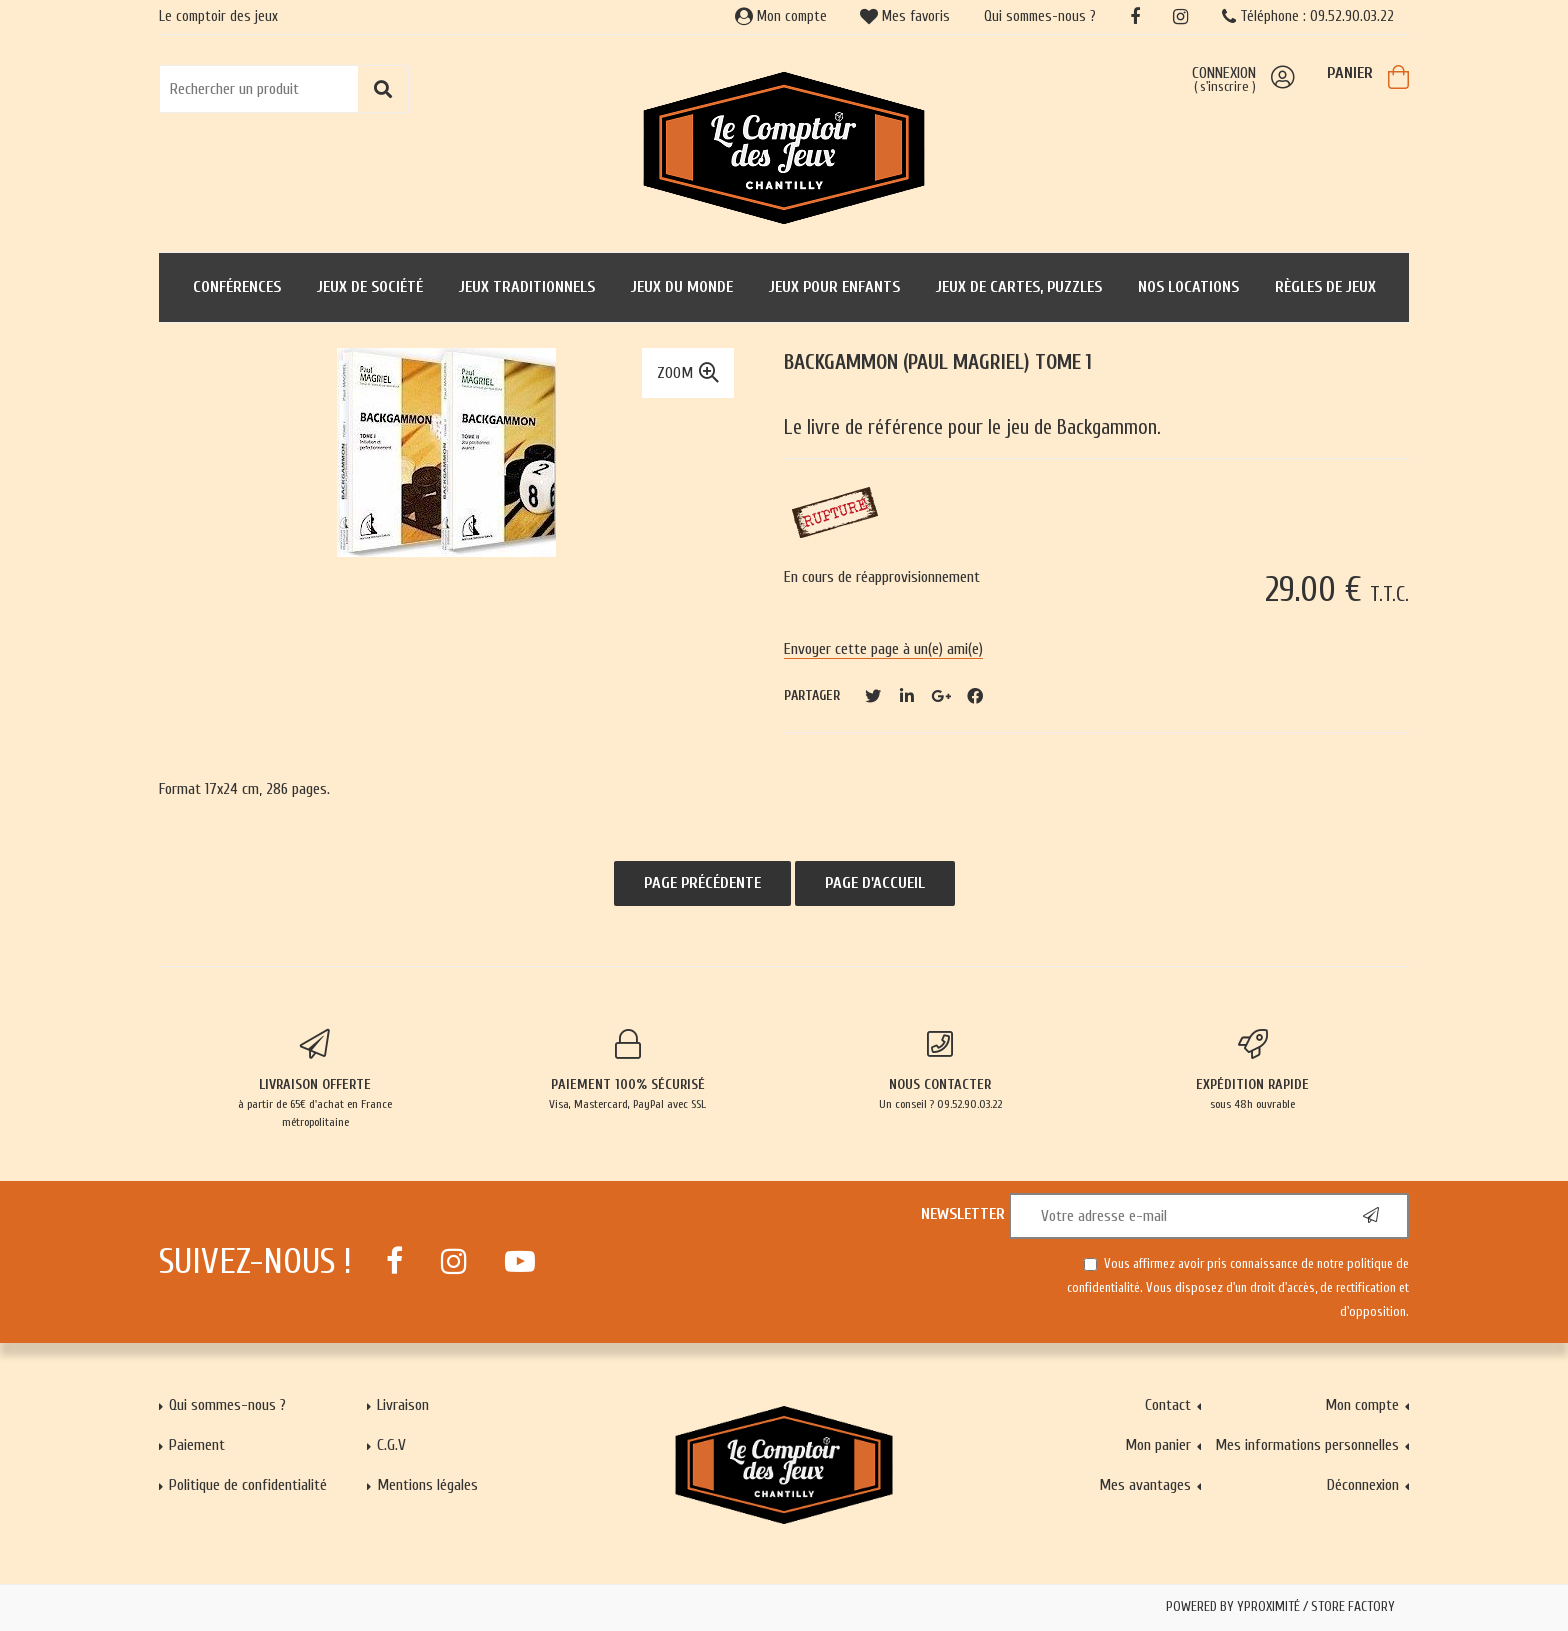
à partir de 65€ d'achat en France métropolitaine (315, 1079)
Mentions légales (427, 1485)
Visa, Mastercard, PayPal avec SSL (628, 1070)
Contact (1168, 1405)
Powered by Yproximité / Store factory (1280, 1607)
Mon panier (1158, 1445)
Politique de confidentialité (248, 1485)
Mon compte (781, 16)
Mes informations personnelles (1307, 1445)
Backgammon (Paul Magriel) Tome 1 (938, 362)
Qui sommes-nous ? (1040, 16)
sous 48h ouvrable (1253, 1070)
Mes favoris (905, 16)
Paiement (197, 1445)
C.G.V (391, 1445)
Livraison (403, 1405)
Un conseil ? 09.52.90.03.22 (940, 1070)
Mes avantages (1145, 1485)
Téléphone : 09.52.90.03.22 (1308, 16)
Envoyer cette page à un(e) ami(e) (883, 649)
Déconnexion (1363, 1485)
